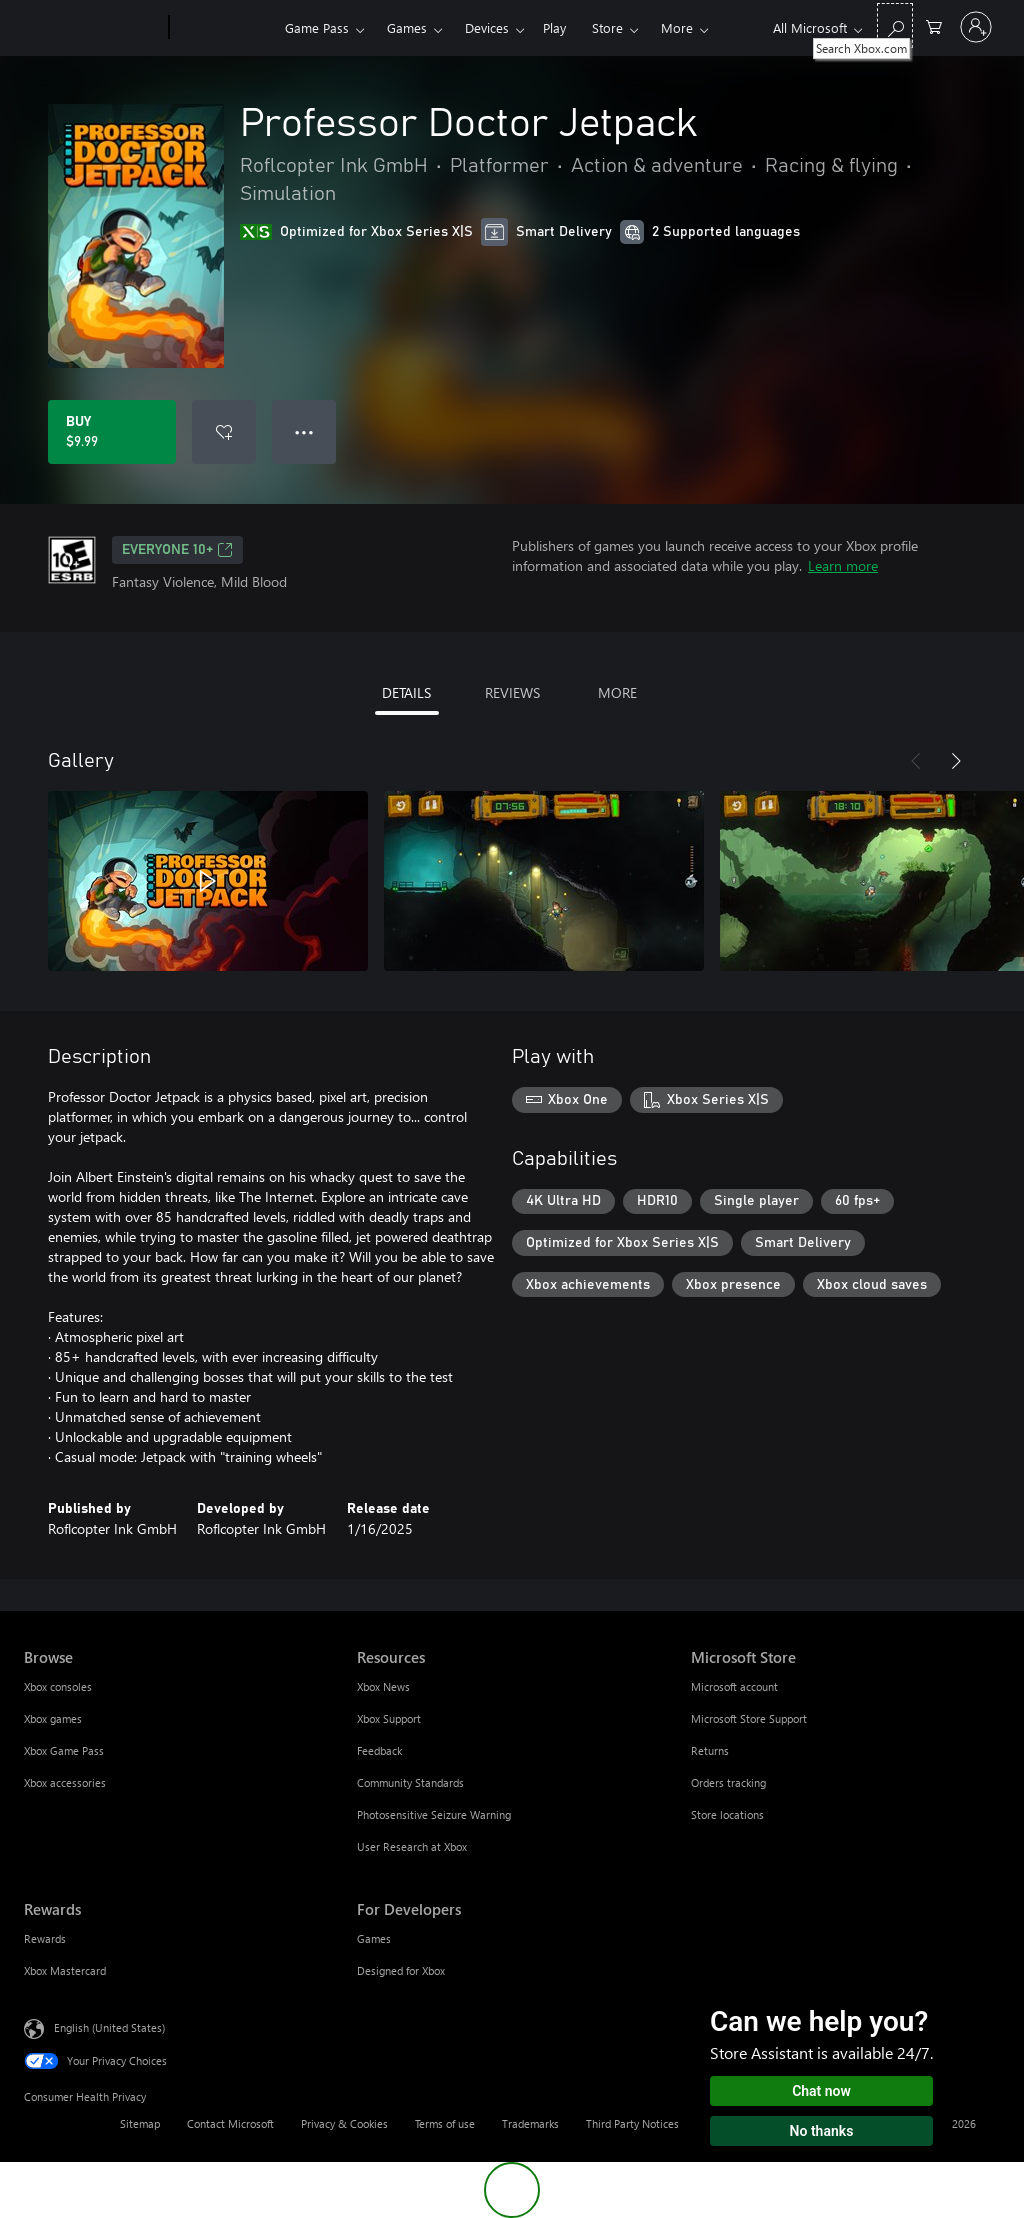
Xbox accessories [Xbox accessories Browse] (65, 1782)
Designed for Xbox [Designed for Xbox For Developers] (401, 1970)
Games (407, 27)
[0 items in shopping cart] (934, 25)
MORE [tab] (617, 692)
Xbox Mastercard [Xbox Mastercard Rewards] (65, 1970)
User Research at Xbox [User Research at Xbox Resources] (412, 1846)
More (677, 27)
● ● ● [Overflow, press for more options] (304, 431)
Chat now (821, 2091)
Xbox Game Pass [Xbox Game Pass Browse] (64, 1750)
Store (607, 27)
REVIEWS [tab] (512, 692)
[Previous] (916, 761)
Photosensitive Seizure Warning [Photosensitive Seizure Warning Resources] (434, 1814)
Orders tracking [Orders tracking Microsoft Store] (728, 1782)
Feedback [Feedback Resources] (379, 1750)
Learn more (843, 565)
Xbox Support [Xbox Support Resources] (389, 1718)
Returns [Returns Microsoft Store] (710, 1750)
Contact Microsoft (230, 2123)
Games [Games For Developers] (374, 1938)
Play (554, 27)
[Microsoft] (92, 28)
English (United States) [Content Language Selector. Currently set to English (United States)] (109, 2027)
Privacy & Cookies (344, 2123)
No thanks (822, 2131)
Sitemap (140, 2123)
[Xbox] (224, 28)
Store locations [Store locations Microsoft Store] (727, 1814)
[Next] (956, 761)
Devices (487, 27)
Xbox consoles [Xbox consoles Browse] (58, 1686)
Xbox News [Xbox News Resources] (383, 1686)
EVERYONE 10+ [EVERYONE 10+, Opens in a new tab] (177, 550)
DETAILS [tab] (406, 692)
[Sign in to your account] (976, 27)
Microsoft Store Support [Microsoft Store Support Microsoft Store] (749, 1718)
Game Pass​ (317, 27)
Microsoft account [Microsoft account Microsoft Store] (734, 1686)
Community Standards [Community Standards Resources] (410, 1782)
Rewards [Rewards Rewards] (45, 1938)
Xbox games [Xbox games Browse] (53, 1718)
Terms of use (445, 2123)
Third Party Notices (632, 2123)
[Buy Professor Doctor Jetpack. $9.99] (112, 432)
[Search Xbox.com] (895, 25)
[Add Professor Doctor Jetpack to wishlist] (224, 432)
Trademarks (530, 2123)
